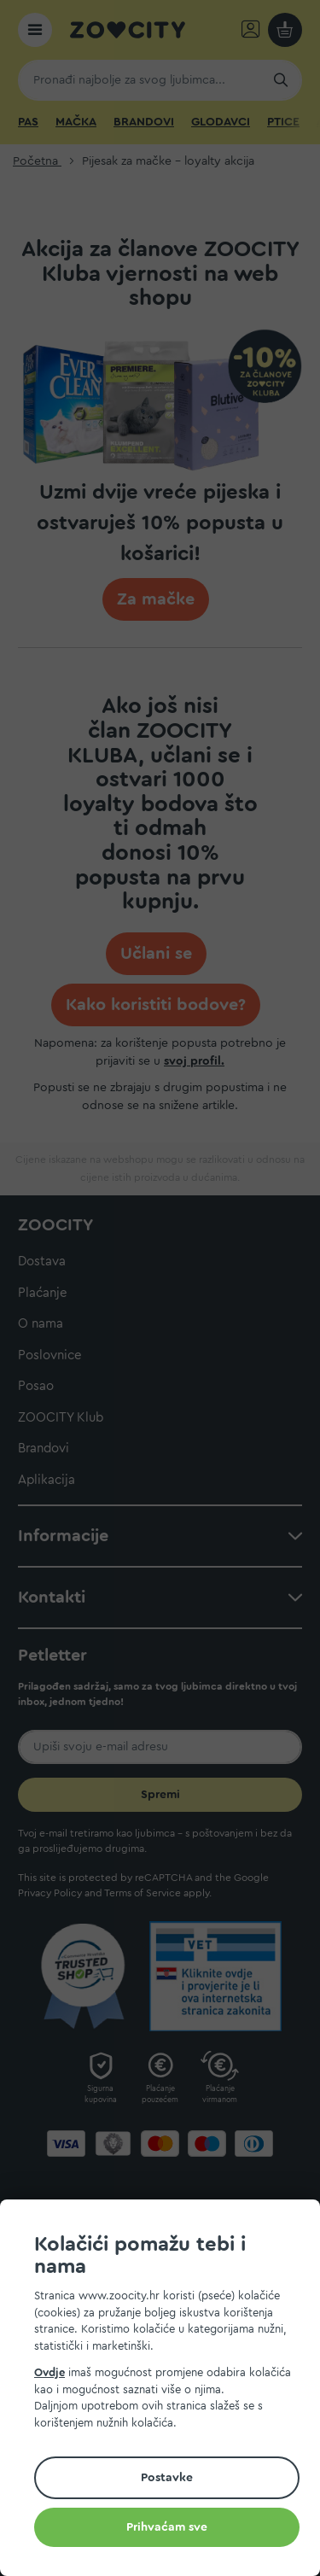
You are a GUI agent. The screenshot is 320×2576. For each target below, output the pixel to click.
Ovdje (49, 2372)
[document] (167, 2390)
